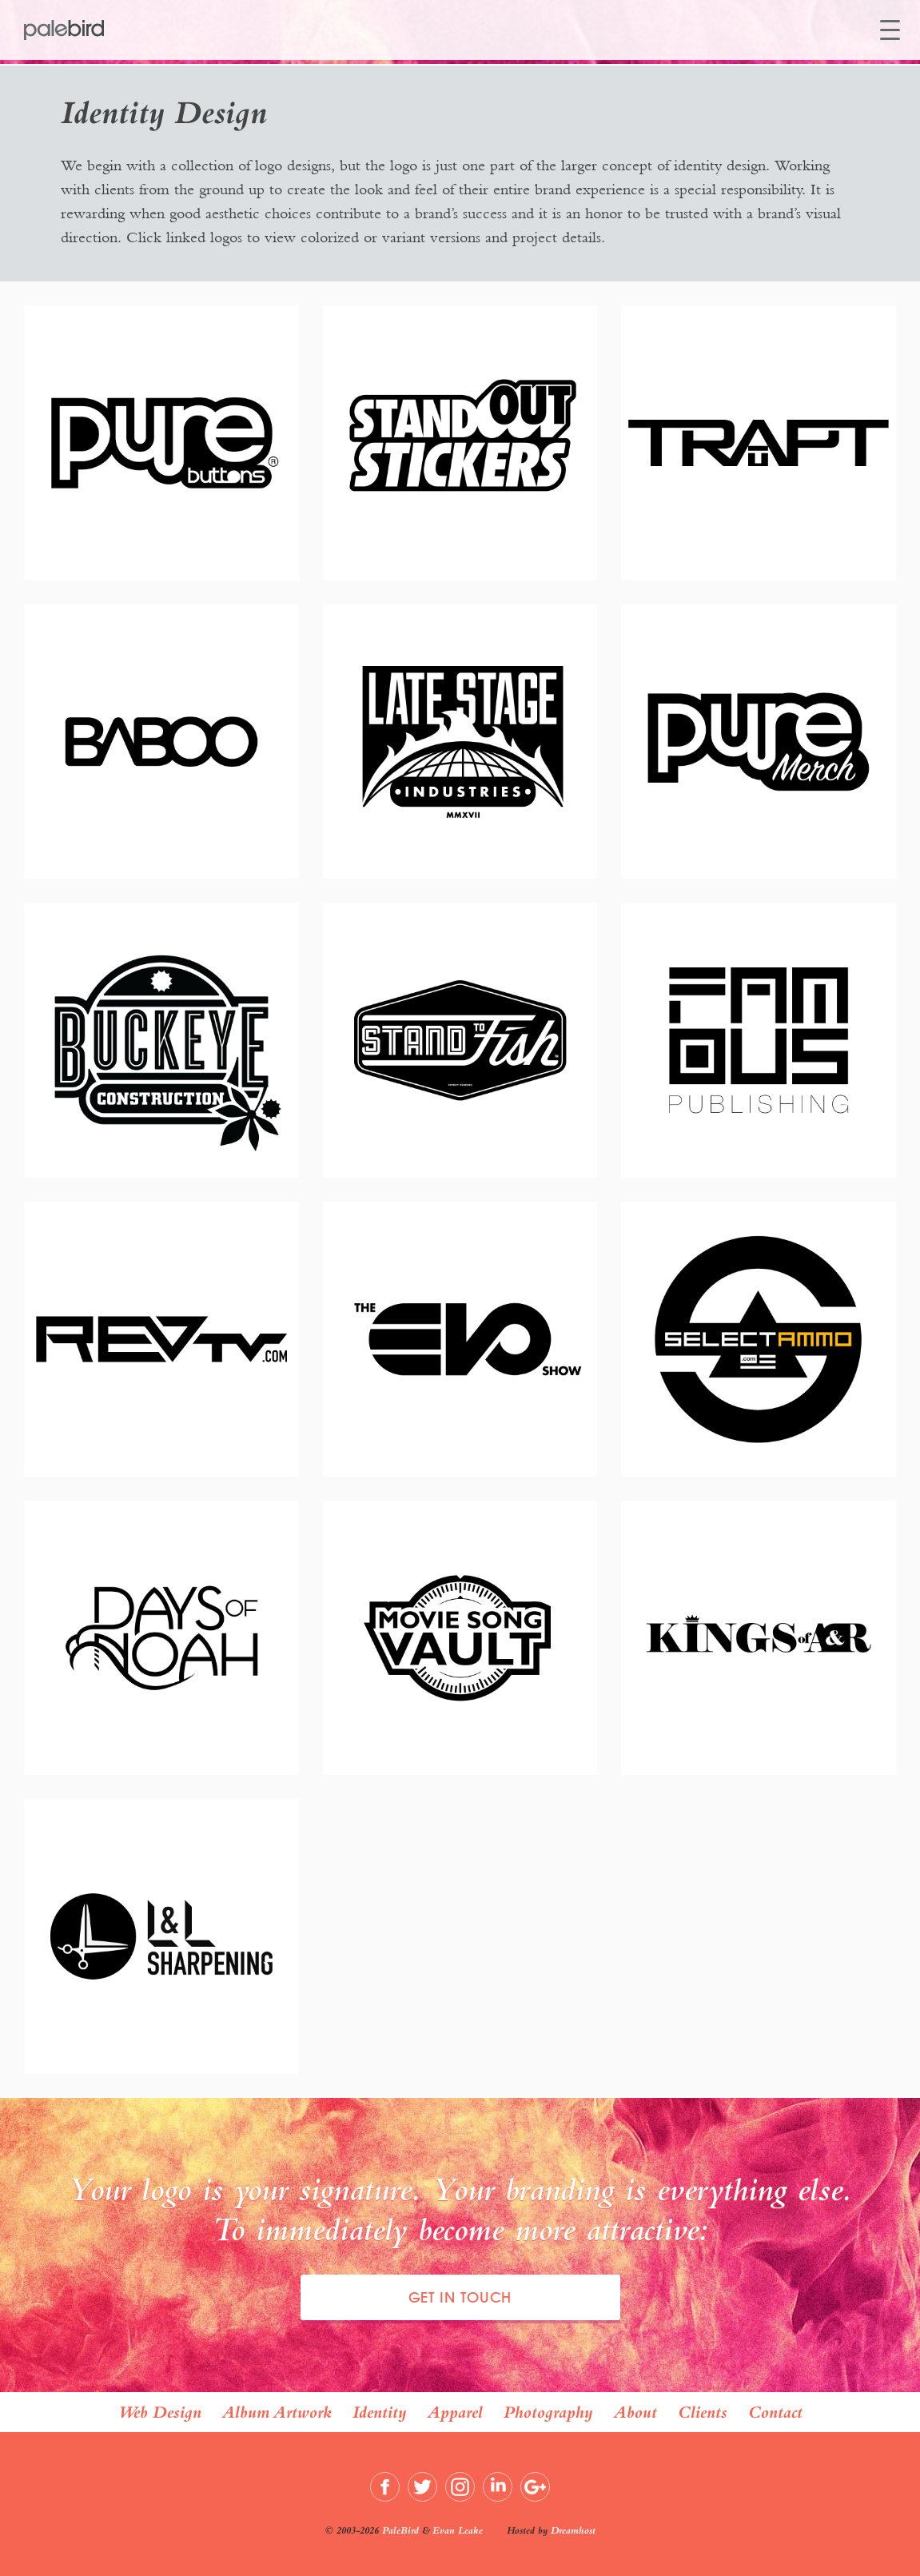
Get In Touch (460, 2297)
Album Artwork (277, 2412)
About (635, 2412)
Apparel (455, 2412)
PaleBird (400, 2530)
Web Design (159, 2412)
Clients (702, 2412)
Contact (775, 2412)
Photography (548, 2412)
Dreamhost (573, 2530)
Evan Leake (457, 2530)
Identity (379, 2412)
